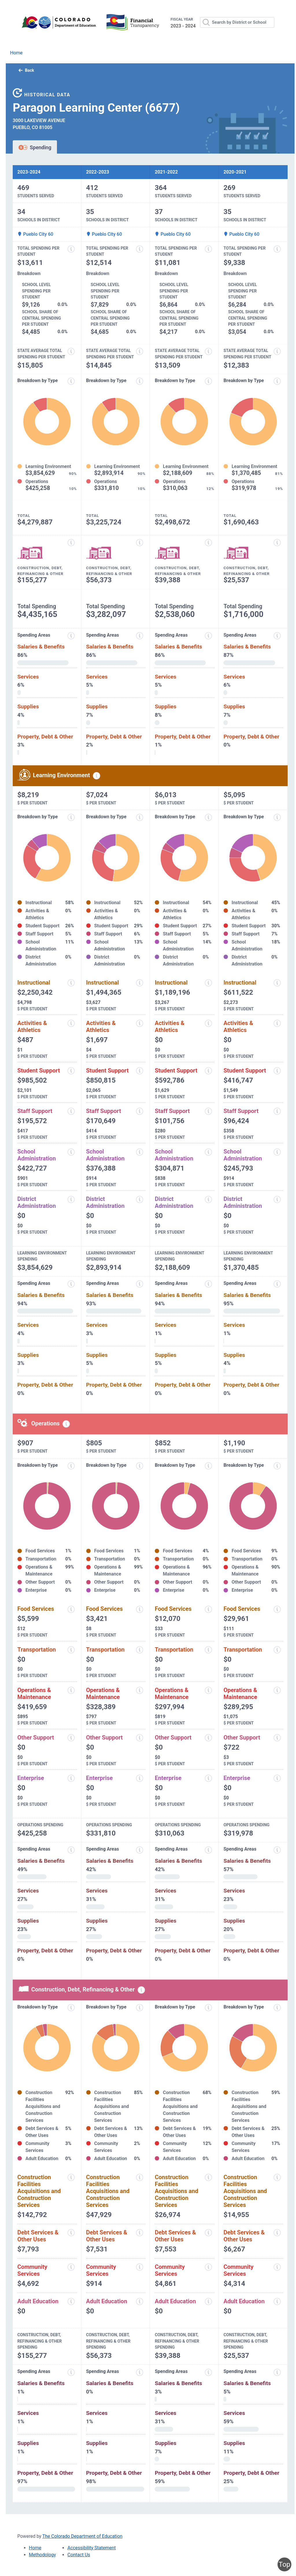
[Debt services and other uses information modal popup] (71, 2232)
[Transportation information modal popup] (71, 1650)
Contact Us (78, 2554)
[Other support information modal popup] (71, 1738)
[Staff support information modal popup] (71, 1111)
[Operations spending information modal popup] (66, 1424)
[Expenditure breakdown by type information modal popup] (71, 381)
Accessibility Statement (91, 2548)
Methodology (42, 2554)
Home (16, 53)
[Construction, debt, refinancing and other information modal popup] (71, 542)
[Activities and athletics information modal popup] (71, 1023)
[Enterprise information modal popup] (71, 1778)
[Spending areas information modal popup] (71, 1850)
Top (284, 2564)
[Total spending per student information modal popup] (71, 249)
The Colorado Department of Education (82, 2536)
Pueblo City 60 (35, 234)
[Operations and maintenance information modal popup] (71, 1690)
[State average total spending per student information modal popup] (71, 351)
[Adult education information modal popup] (71, 2301)
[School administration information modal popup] (71, 1152)
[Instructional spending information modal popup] (71, 983)
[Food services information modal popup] (71, 1609)
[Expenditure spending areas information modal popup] (71, 636)
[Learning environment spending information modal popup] (96, 776)
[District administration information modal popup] (71, 1199)
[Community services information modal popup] (71, 2267)
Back (26, 70)
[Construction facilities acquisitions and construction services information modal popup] (71, 2177)
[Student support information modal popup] (71, 1071)
